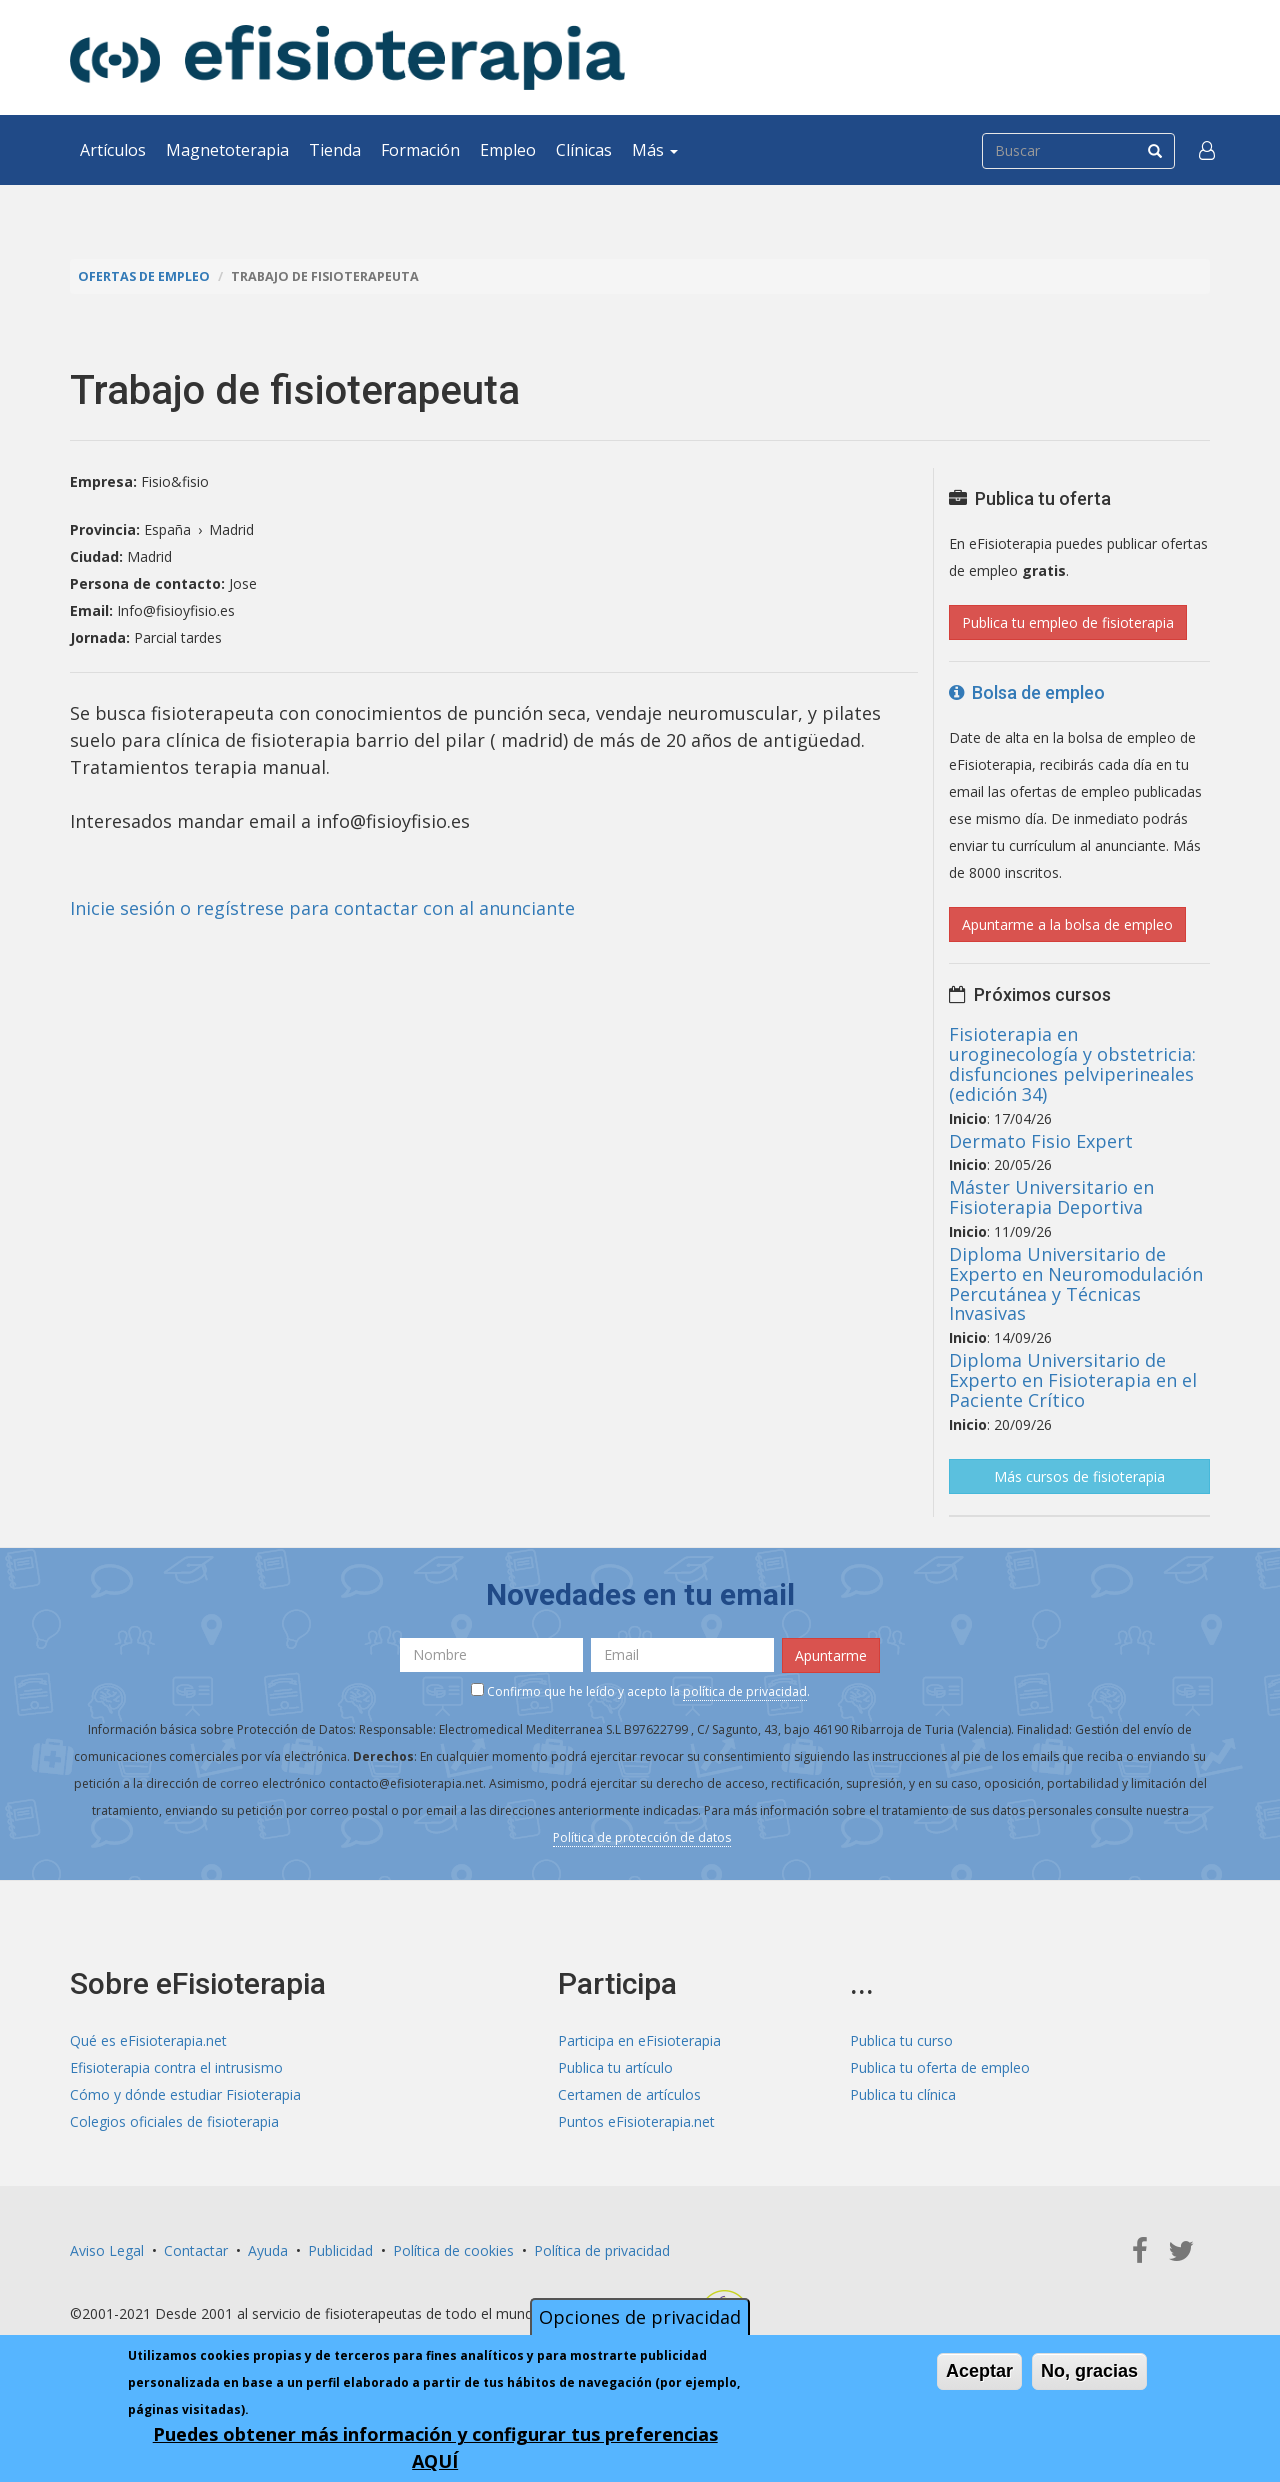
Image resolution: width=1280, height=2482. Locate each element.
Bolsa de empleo (1027, 692)
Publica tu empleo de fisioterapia (1068, 622)
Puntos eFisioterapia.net (636, 2121)
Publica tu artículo (615, 2067)
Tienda (335, 150)
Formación (420, 150)
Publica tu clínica (903, 2094)
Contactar (196, 2250)
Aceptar (979, 2371)
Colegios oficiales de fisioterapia (174, 2121)
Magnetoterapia (227, 150)
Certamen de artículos (629, 2094)
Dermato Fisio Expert (1041, 1141)
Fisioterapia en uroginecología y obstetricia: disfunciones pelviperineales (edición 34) (1072, 1063)
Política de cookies (453, 2250)
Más (655, 150)
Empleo (508, 150)
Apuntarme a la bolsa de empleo (1067, 924)
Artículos (113, 150)
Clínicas (584, 150)
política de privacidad (745, 1691)
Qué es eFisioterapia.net (148, 2040)
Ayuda (268, 2250)
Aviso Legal (107, 2250)
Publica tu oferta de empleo (940, 2067)
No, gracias (1089, 2371)
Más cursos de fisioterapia (1079, 1476)
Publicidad (340, 2250)
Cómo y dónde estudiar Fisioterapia (185, 2094)
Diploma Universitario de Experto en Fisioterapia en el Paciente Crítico (1073, 1380)
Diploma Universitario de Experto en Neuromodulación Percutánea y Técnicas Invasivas (1076, 1283)
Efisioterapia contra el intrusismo (176, 2067)
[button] (1207, 150)
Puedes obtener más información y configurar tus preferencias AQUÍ (435, 2447)
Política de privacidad (602, 2250)
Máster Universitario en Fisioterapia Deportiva (1051, 1197)
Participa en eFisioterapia (639, 2040)
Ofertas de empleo (144, 276)
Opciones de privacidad (640, 2317)
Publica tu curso (901, 2040)
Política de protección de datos (642, 1837)
